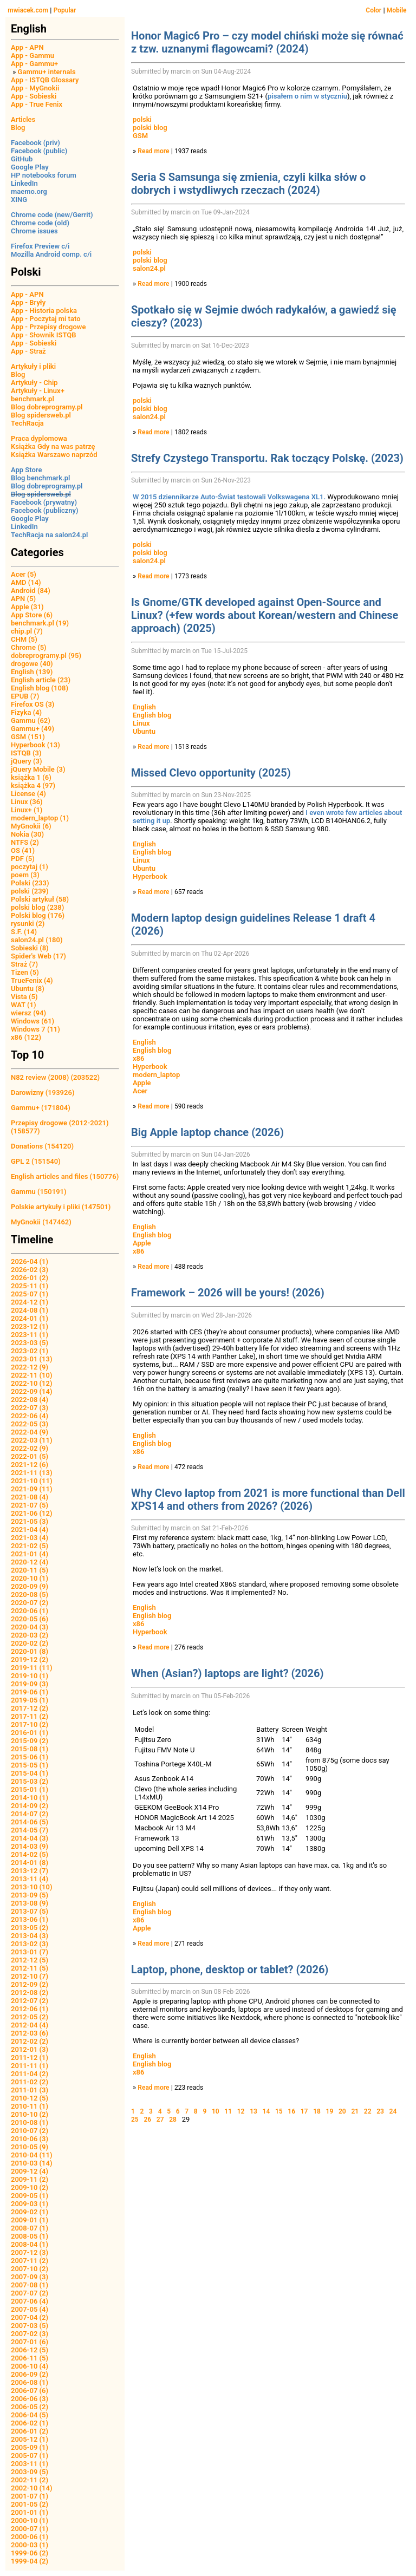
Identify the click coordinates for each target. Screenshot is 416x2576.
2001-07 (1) (29, 2496)
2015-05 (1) (29, 1765)
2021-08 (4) (29, 1497)
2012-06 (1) (29, 2009)
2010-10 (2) (29, 2114)
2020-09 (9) (29, 1586)
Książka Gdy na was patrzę (53, 446)
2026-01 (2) (29, 1278)
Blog (18, 127)
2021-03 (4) (29, 1538)
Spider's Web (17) (38, 956)
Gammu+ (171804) (40, 1108)
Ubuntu (144, 731)
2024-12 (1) (29, 1302)
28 (173, 2119)
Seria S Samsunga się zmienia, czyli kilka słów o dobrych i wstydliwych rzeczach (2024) (248, 184)
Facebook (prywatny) (44, 502)
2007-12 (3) (29, 2252)
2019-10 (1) (29, 1676)
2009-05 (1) (29, 2196)
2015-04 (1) (29, 1773)
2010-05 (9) (29, 2147)
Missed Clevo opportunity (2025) (211, 772)
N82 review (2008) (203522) (55, 1077)
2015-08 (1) (29, 1749)
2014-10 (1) (29, 1798)
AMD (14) (26, 582)
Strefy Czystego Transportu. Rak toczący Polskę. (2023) (267, 458)
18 (317, 2111)
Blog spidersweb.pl (41, 415)
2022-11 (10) (32, 1375)
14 (266, 2111)
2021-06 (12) (32, 1513)
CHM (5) (24, 639)
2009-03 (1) (29, 2204)
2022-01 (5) (29, 1456)
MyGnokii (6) (31, 826)
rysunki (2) (27, 923)
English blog (152, 715)
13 (253, 2111)
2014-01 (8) (29, 1862)
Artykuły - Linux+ (37, 391)
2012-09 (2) (29, 1984)
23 (380, 2111)
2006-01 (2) (29, 2431)
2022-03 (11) (32, 1440)
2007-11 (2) (29, 2261)
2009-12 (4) (29, 2171)
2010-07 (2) (29, 2131)
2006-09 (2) (29, 2374)
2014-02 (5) (29, 1854)
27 (160, 2119)
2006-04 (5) (29, 2415)
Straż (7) (24, 964)
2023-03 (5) (29, 1343)
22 (368, 2111)
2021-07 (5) (29, 1505)
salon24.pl (149, 268)
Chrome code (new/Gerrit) (52, 215)
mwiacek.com (28, 10)
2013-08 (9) (29, 1903)
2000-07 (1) (29, 2529)
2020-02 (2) (29, 1643)
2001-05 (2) (29, 2504)
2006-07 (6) (29, 2390)
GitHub (21, 159)
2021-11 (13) (32, 1473)
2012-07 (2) (29, 2001)
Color (373, 10)
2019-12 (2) (29, 1659)
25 (135, 2119)
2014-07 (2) (29, 1814)
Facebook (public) (39, 151)
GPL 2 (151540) (36, 1161)
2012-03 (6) (29, 2033)
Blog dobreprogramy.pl (46, 407)
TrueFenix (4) (32, 980)
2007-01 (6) (29, 2342)
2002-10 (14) (32, 2488)
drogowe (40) (32, 664)
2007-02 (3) (29, 2334)
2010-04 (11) (32, 2155)
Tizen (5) (25, 972)
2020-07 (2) (29, 1603)
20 (342, 2111)
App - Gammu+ (34, 64)
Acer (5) (23, 574)
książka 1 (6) (31, 777)
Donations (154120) (42, 1146)
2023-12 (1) (29, 1326)
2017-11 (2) (29, 1716)
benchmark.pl (32, 399)
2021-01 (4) (29, 1554)
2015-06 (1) (29, 1757)
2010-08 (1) (29, 2122)
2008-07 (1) (29, 2228)
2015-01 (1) (29, 1789)
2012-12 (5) (29, 1960)
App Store (26, 470)
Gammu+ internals (47, 72)
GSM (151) (28, 737)
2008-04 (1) (29, 2244)
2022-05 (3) (29, 1424)
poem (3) (25, 875)
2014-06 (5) (29, 1822)
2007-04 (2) (29, 2317)
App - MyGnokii (35, 88)
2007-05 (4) (29, 2309)
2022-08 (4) (29, 1399)
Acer (140, 1091)
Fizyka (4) (26, 712)
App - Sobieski (33, 96)
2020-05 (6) (29, 1619)
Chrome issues (34, 231)
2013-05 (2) (29, 1927)
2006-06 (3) (29, 2399)
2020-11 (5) (29, 1570)
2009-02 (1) (29, 2212)
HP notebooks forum (43, 175)
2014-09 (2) (29, 1806)
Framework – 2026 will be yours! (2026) (227, 1292)
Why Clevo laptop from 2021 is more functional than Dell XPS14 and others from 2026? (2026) (268, 1499)
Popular (65, 10)
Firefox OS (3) (32, 704)
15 (279, 2111)
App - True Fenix (36, 104)
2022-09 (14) (32, 1391)
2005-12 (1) (29, 2439)
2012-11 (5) (29, 1968)
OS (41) (23, 850)
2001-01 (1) (29, 2512)
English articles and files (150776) (65, 1176)
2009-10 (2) (29, 2187)
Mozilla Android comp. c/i (51, 254)
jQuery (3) (26, 761)
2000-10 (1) (29, 2520)
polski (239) (30, 891)
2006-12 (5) (29, 2350)
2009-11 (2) (29, 2179)
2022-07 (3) (29, 1408)
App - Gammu (32, 55)
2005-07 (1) (29, 2455)
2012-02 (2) (29, 2041)
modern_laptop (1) (40, 818)
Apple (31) (27, 607)
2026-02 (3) (29, 1270)
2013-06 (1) (29, 1919)
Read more (153, 151)
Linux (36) (27, 802)
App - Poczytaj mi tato (46, 319)
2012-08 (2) (29, 1992)
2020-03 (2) (29, 1635)
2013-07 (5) (29, 1911)
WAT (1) (23, 1005)
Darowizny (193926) (42, 1092)
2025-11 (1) (29, 1286)
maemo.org (29, 191)
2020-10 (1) (29, 1578)
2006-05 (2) (29, 2407)
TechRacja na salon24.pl (49, 535)
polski (142, 119)
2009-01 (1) (29, 2220)
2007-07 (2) (29, 2293)
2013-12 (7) (29, 1871)
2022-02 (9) (29, 1448)
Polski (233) (30, 883)
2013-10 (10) (32, 1887)
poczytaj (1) (29, 867)
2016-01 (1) (29, 1733)
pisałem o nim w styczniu (307, 96)
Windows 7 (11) (35, 1029)
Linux (141, 723)
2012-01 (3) (29, 2049)
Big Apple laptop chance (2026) (207, 1132)
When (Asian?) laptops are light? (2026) (227, 1673)
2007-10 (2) (29, 2269)
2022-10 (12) (32, 1383)
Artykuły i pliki (33, 366)
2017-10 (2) (29, 1724)
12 (241, 2111)
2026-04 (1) (29, 1261)
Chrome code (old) (40, 223)
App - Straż (28, 351)
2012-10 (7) (29, 1976)
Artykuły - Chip (34, 383)
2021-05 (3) (29, 1521)
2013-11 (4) (29, 1879)
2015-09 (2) (29, 1741)
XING (19, 199)
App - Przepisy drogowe (48, 327)
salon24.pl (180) (37, 940)
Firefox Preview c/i (40, 246)
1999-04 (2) (29, 2561)
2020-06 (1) (29, 1611)
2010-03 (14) (32, 2163)
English (144, 707)
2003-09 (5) (29, 2472)
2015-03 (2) (29, 1781)
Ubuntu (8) (27, 988)
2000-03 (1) (29, 2545)
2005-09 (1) (29, 2447)
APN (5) (23, 599)
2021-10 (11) (32, 1481)
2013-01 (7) (29, 1952)
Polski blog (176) (37, 915)
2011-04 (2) (29, 2074)
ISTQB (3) (26, 753)
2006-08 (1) (29, 2382)
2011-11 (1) (29, 2066)
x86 (138, 1058)
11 (228, 2111)
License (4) (28, 794)
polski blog (150, 127)
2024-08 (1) (29, 1310)
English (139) (32, 672)
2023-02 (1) (29, 1351)
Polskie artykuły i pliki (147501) (60, 1207)
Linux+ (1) (26, 810)
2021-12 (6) (29, 1464)
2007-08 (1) (29, 2285)
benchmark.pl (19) (40, 623)
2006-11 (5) (29, 2358)
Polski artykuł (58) (40, 899)
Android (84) (30, 590)
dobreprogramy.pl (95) (46, 655)
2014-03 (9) (29, 1846)
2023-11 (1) (29, 1335)
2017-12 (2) (29, 1708)
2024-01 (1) (29, 1318)
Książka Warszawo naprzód (54, 455)
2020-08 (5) (29, 1594)
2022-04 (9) (29, 1432)
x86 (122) (26, 1037)
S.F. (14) (24, 932)
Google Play (30, 167)
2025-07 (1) (29, 1294)
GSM (140, 136)
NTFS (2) (25, 842)
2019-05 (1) (29, 1700)
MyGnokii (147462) (41, 1222)
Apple (142, 1083)
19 (330, 2111)
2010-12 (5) (29, 2098)
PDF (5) (23, 859)
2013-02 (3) (29, 1944)
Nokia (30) (27, 834)
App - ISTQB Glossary (45, 80)
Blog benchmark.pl (40, 478)
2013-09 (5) (29, 1895)
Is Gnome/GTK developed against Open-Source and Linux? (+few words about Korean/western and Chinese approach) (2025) (264, 615)
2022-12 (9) (29, 1367)
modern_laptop (156, 1075)
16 (291, 2111)
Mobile (397, 10)
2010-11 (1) (29, 2106)
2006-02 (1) (29, 2423)
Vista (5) (24, 997)
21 (355, 2111)
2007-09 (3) (29, 2277)
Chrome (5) (29, 647)
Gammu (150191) (39, 1192)
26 (147, 2119)
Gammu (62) (30, 720)
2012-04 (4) (29, 2025)
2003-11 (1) (29, 2464)
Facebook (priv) (35, 143)
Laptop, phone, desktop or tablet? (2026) (229, 1969)
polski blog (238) (37, 907)
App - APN (27, 47)
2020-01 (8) (29, 1651)
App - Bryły (28, 302)
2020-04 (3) (29, 1627)
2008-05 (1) (29, 2236)
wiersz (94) (28, 1013)
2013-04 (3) (29, 1936)
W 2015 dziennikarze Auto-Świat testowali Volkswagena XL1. (229, 497)
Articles (23, 119)
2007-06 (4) (29, 2301)
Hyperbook (150, 876)
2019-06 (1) (29, 1692)
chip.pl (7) (27, 631)
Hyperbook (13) (35, 745)
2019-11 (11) (32, 1668)
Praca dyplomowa (39, 438)
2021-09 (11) (32, 1489)
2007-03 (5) (29, 2325)
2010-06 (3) (29, 2139)
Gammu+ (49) (32, 729)
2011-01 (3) (29, 2090)
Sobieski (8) (30, 948)
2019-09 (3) (29, 1684)
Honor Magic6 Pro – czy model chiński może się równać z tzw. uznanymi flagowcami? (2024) (267, 42)
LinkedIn (24, 183)
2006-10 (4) (29, 2366)
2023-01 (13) (32, 1359)
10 (215, 2111)
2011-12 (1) (29, 2057)
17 (304, 2111)
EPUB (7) (25, 696)
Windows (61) (32, 1021)
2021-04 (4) (29, 1529)
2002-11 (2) (29, 2480)
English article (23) (40, 680)
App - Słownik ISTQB (43, 335)
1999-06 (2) (29, 2553)
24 (393, 2111)
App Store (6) (32, 615)
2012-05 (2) (29, 2017)
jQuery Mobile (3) (38, 769)
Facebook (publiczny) (45, 510)
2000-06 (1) (29, 2537)
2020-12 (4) (29, 1562)
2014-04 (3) (29, 1838)
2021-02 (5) (29, 1546)
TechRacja (27, 423)
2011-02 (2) (29, 2082)
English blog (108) (39, 688)
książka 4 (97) (33, 785)
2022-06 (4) (29, 1416)
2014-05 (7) (29, 1830)
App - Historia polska (44, 310)
